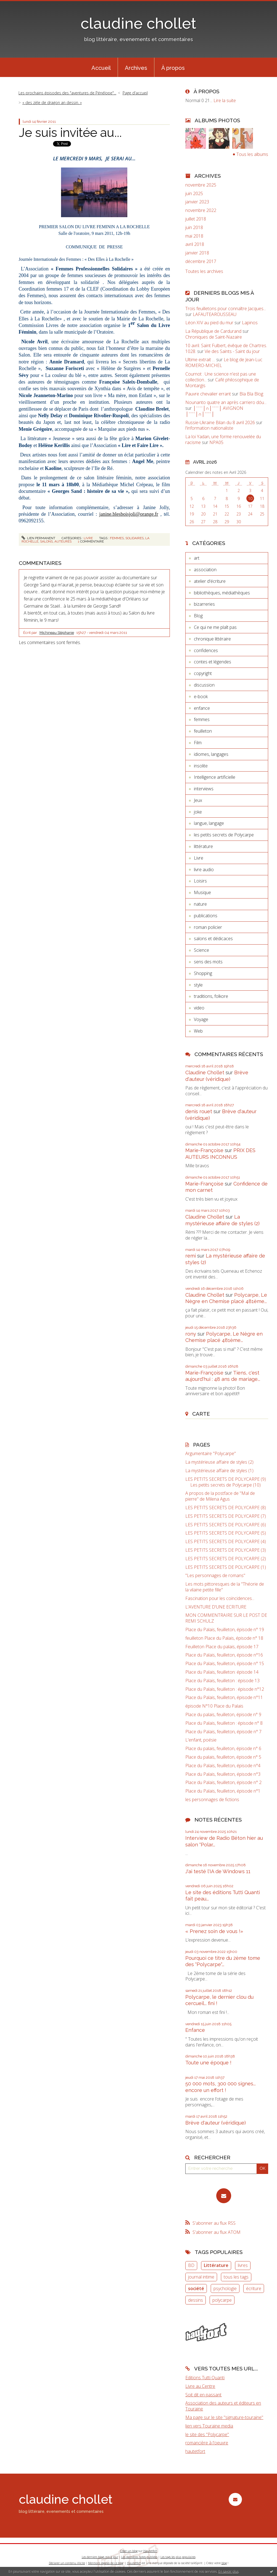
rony (190, 1334)
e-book (201, 696)
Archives (136, 68)
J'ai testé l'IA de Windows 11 (217, 1871)
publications (205, 916)
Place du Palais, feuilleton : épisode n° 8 (224, 1723)
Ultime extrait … (200, 360)
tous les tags (236, 2277)
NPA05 (216, 442)
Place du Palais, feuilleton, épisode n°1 (222, 1791)
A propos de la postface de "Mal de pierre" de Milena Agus (220, 1496)
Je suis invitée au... (70, 132)
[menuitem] (101, 67)
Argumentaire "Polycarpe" (210, 1453)
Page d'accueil (135, 92)
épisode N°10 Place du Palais (214, 1706)
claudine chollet (138, 23)
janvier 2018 (197, 253)
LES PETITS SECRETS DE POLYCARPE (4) (225, 1541)
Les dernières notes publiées (139, 2557)
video (199, 1008)
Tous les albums (252, 154)
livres (243, 2265)
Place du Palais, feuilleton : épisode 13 (222, 1681)
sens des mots (208, 962)
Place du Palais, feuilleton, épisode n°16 (224, 1655)
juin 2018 (194, 227)
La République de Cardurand (213, 331)
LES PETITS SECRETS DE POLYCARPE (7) (225, 1516)
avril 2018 (194, 244)
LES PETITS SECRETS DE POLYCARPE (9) (225, 1479)
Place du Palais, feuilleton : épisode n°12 (224, 1689)
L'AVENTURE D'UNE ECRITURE (215, 1607)
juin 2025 (194, 193)
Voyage (201, 1019)
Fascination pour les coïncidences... (219, 1598)
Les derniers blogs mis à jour (100, 2557)
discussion (204, 685)
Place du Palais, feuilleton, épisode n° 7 (223, 1732)
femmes (117, 538)
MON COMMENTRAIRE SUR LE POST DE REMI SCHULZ (226, 1618)
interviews (203, 789)
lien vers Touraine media (209, 2426)
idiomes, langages (211, 754)
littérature (203, 846)
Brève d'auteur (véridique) (215, 2123)
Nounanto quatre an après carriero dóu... (226, 402)
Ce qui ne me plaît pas (215, 627)
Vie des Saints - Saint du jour (232, 351)
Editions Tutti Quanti (205, 2378)
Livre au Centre (200, 2386)
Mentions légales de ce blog (105, 2563)
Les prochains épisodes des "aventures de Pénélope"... (67, 92)
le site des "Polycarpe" (207, 2434)
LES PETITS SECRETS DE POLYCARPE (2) (225, 1559)
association (205, 570)
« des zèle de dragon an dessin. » (52, 102)
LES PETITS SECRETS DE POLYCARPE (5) (225, 1533)
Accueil (101, 68)
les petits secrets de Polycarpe (224, 835)
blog (224, 2563)
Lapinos (250, 323)
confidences (206, 650)
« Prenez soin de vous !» (214, 1931)
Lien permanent (38, 538)
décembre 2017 (200, 261)
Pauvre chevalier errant (208, 394)
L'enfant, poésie (201, 1740)
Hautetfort (150, 2551)
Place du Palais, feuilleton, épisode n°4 (222, 1766)
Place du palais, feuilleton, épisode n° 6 (223, 1748)
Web (198, 1031)
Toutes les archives (204, 271)
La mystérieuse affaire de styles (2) (219, 1462)
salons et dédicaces (213, 938)
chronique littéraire (212, 639)
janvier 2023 (197, 202)
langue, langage (209, 823)
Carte (201, 1414)
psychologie (225, 2288)
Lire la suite (224, 100)
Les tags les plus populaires (178, 2557)
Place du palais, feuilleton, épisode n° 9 (223, 1715)
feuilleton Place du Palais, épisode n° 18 (224, 1638)
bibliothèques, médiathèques (222, 593)
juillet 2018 (195, 219)
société (196, 2288)
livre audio (204, 869)
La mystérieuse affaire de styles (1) (219, 1471)
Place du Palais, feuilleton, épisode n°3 (222, 1774)
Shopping (203, 973)
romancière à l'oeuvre (206, 2443)
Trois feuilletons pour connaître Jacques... (225, 308)
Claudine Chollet (204, 1072)
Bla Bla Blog (251, 394)
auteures (63, 541)
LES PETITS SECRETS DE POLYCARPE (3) (225, 1550)
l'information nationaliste (209, 428)
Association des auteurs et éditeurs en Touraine (223, 2406)
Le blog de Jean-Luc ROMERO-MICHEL (223, 362)
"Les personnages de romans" (215, 1575)
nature (200, 904)
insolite (201, 766)
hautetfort (195, 2451)
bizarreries (204, 604)
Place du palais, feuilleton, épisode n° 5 (223, 1757)
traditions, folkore (211, 996)
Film (198, 743)
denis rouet (198, 1111)
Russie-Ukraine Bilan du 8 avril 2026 (220, 422)
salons (46, 541)
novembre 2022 (200, 210)
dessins (195, 2300)
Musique (202, 892)
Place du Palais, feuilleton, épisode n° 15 (224, 1663)
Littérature (216, 2265)
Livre (88, 538)
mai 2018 (194, 236)
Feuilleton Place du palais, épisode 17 (221, 1647)
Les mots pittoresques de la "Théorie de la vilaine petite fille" (224, 1587)
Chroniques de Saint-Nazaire (213, 337)
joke (198, 812)
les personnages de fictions (212, 1800)
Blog (198, 616)
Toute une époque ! (208, 2062)
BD (191, 2265)
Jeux (198, 800)
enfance (202, 708)
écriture (253, 2288)
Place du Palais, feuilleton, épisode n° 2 (223, 1782)
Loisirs (200, 881)
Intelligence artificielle (214, 777)
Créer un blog (129, 2551)
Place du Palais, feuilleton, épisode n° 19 (224, 1630)
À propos (173, 68)
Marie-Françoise (204, 1150)
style (198, 985)
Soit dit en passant (203, 2395)
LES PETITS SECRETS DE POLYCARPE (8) (225, 1508)
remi (190, 1256)
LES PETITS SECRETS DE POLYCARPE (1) (225, 1567)
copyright (203, 673)
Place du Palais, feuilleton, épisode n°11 (224, 1697)
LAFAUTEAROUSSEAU (214, 314)
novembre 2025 (200, 185)
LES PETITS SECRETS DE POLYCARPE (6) (225, 1525)
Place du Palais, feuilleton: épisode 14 (221, 1672)
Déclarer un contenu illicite (67, 2563)
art (196, 558)
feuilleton (203, 731)
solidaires (134, 538)
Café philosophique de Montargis (222, 383)
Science (201, 950)
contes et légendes (212, 662)
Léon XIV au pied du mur (209, 323)
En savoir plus (228, 2571)
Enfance (195, 2030)
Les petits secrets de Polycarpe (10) (225, 1485)
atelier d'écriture (210, 581)
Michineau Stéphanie (56, 633)
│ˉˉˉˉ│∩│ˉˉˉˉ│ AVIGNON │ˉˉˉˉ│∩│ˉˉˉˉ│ (214, 411)
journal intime (201, 2277)
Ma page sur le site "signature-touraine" (224, 2417)
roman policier (208, 927)
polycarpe (222, 2300)
